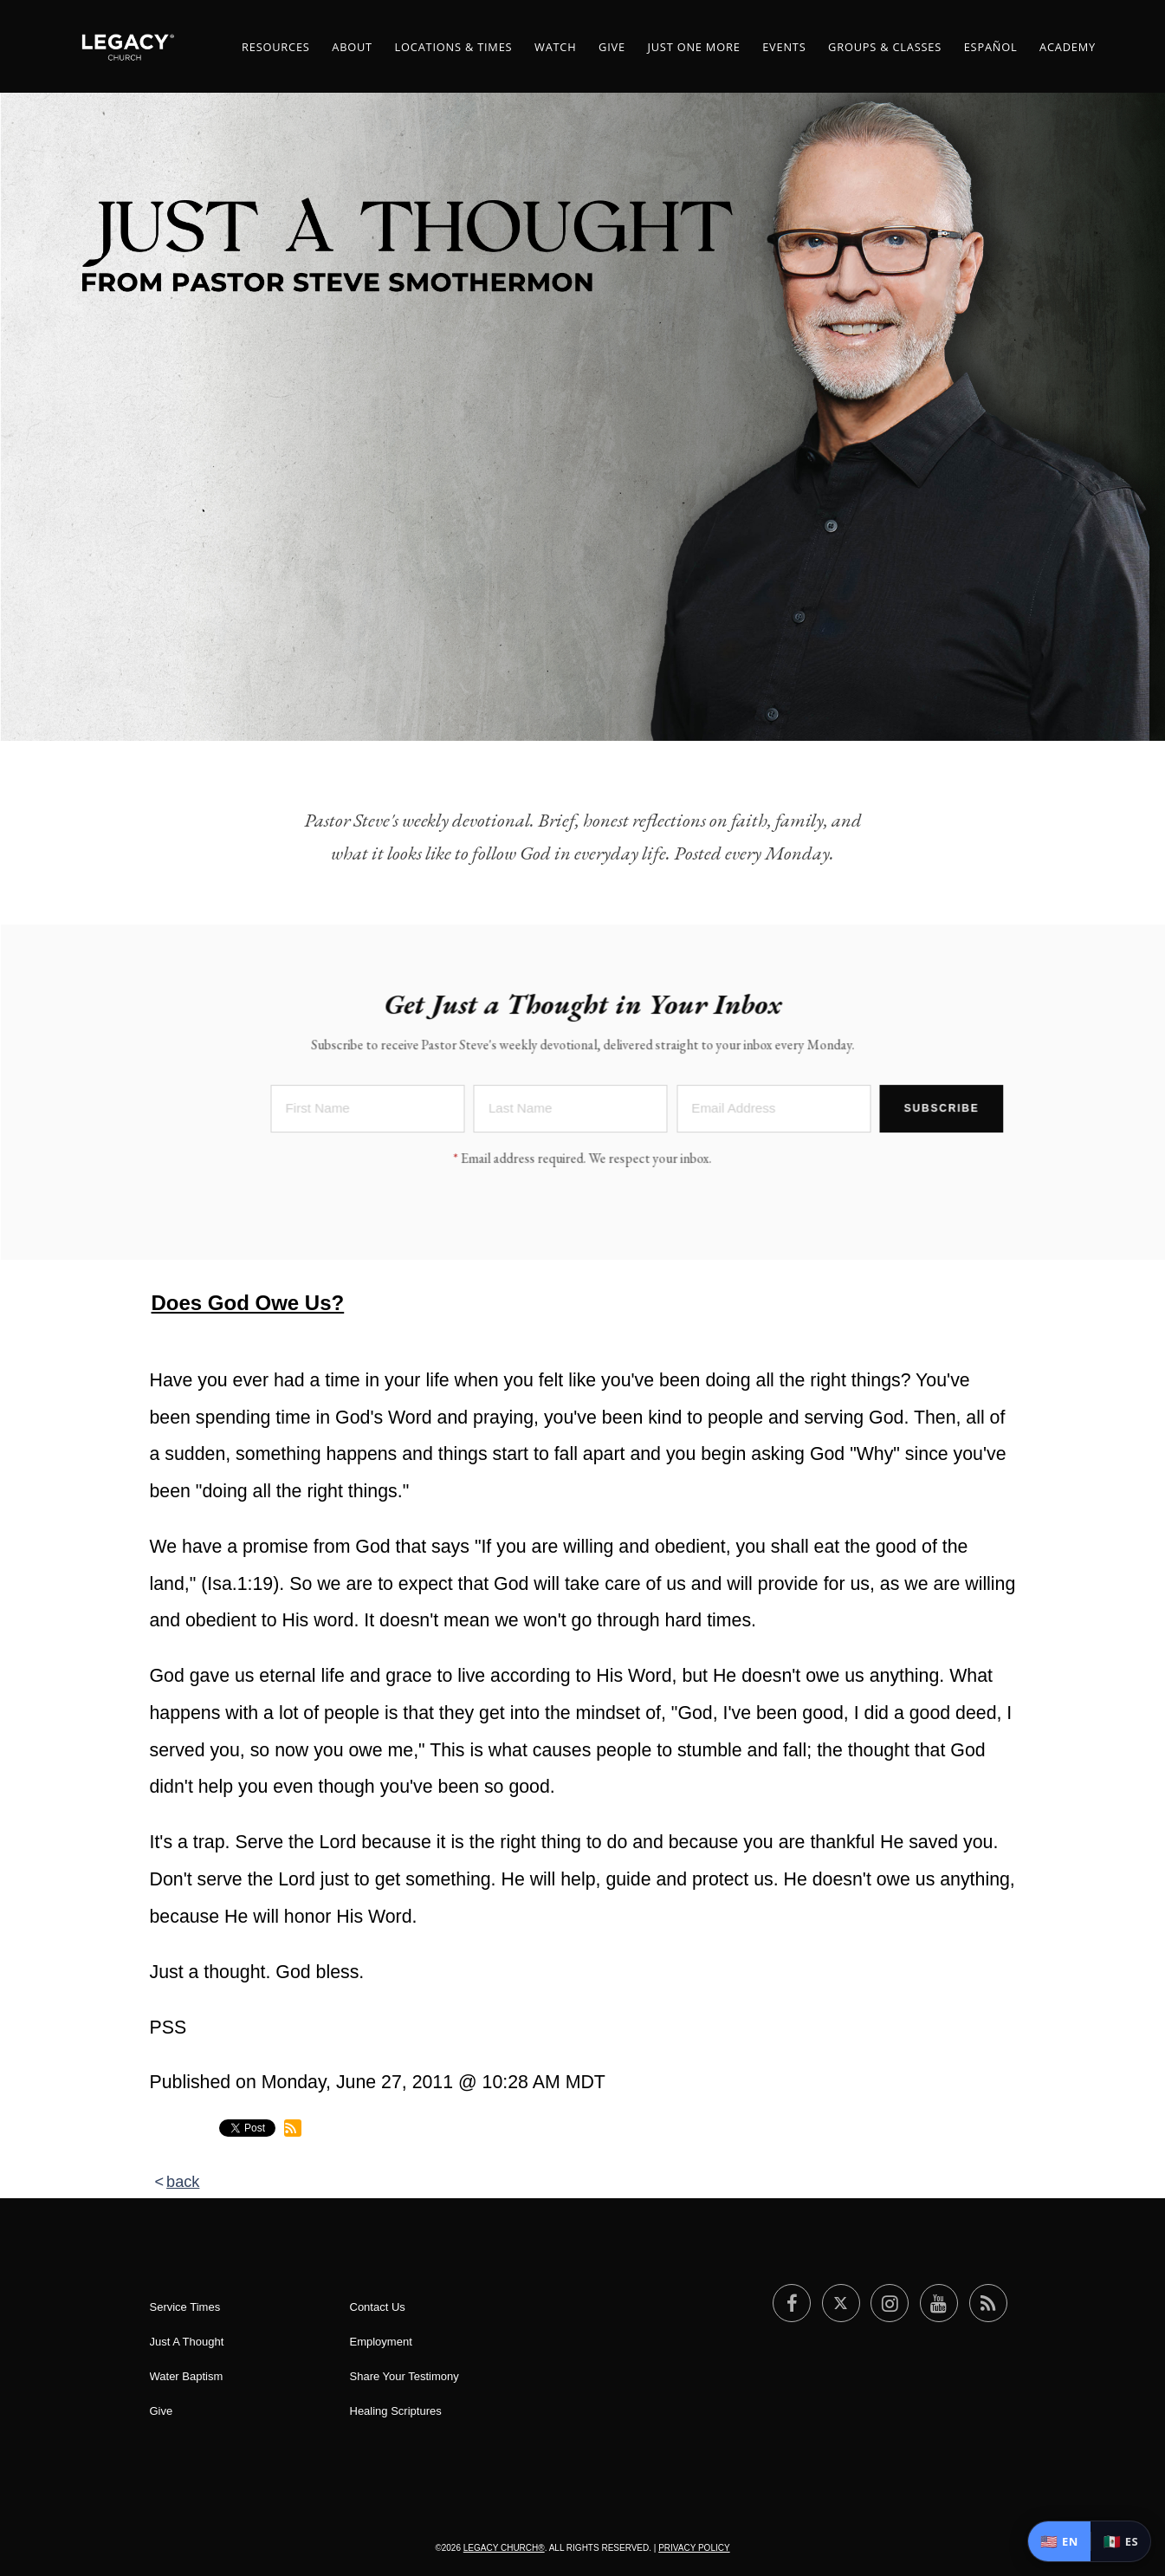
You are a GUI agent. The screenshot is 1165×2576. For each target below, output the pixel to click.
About (352, 47)
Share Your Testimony (404, 2376)
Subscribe (942, 1110)
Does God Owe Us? (248, 1302)
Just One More (693, 47)
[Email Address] (773, 1110)
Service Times (185, 2306)
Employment (381, 2341)
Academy (1067, 47)
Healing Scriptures (396, 2410)
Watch (555, 47)
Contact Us (377, 2306)
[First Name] (368, 1110)
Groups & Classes (885, 47)
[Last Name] (571, 1110)
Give (612, 47)
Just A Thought (187, 2341)
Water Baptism (186, 2376)
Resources (276, 47)
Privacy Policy (693, 2548)
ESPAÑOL (991, 47)
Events (784, 47)
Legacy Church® (504, 2548)
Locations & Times (454, 47)
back (182, 2181)
